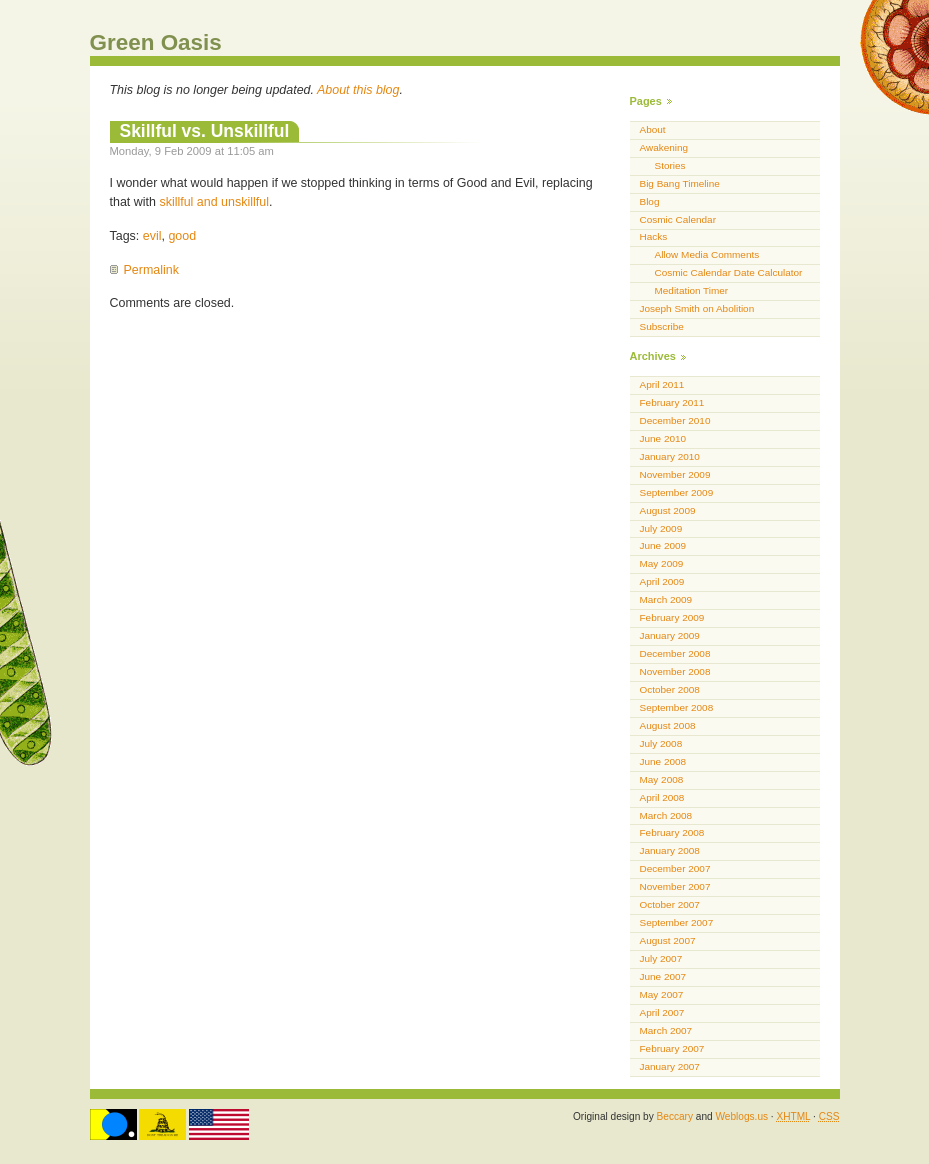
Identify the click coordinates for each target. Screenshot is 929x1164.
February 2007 (672, 1048)
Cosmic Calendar (678, 219)
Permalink (151, 270)
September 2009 (677, 492)
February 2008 (672, 832)
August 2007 (668, 940)
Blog (650, 201)
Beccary (675, 1116)
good (182, 236)
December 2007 (675, 868)
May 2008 (662, 779)
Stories (670, 165)
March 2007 (666, 1030)
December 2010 (675, 420)
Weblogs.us (741, 1116)
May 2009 (662, 563)
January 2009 (670, 635)
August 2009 (668, 510)
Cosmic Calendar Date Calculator (729, 272)
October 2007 (670, 904)
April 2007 (662, 1012)
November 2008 (675, 671)
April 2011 (662, 384)
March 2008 (666, 815)
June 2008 (663, 761)
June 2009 (663, 545)
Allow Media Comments (707, 254)
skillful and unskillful (214, 202)
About (653, 129)
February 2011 (672, 402)
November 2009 (675, 474)
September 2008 (677, 707)
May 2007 (662, 994)
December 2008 (675, 653)
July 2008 (661, 743)
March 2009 (666, 599)
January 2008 (670, 850)
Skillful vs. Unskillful (205, 131)
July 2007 (661, 958)
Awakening (664, 147)
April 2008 (662, 797)
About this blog (358, 90)
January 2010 (670, 456)
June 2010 (663, 438)
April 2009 (662, 581)
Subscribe (662, 326)
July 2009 (661, 528)
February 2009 (672, 617)
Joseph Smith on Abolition (697, 308)
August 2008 (668, 725)
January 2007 (670, 1066)
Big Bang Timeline (680, 183)
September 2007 (677, 922)
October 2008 (670, 689)
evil (152, 236)
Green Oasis (156, 42)
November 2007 (675, 886)
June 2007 (663, 976)
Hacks (654, 236)
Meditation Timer (692, 290)
